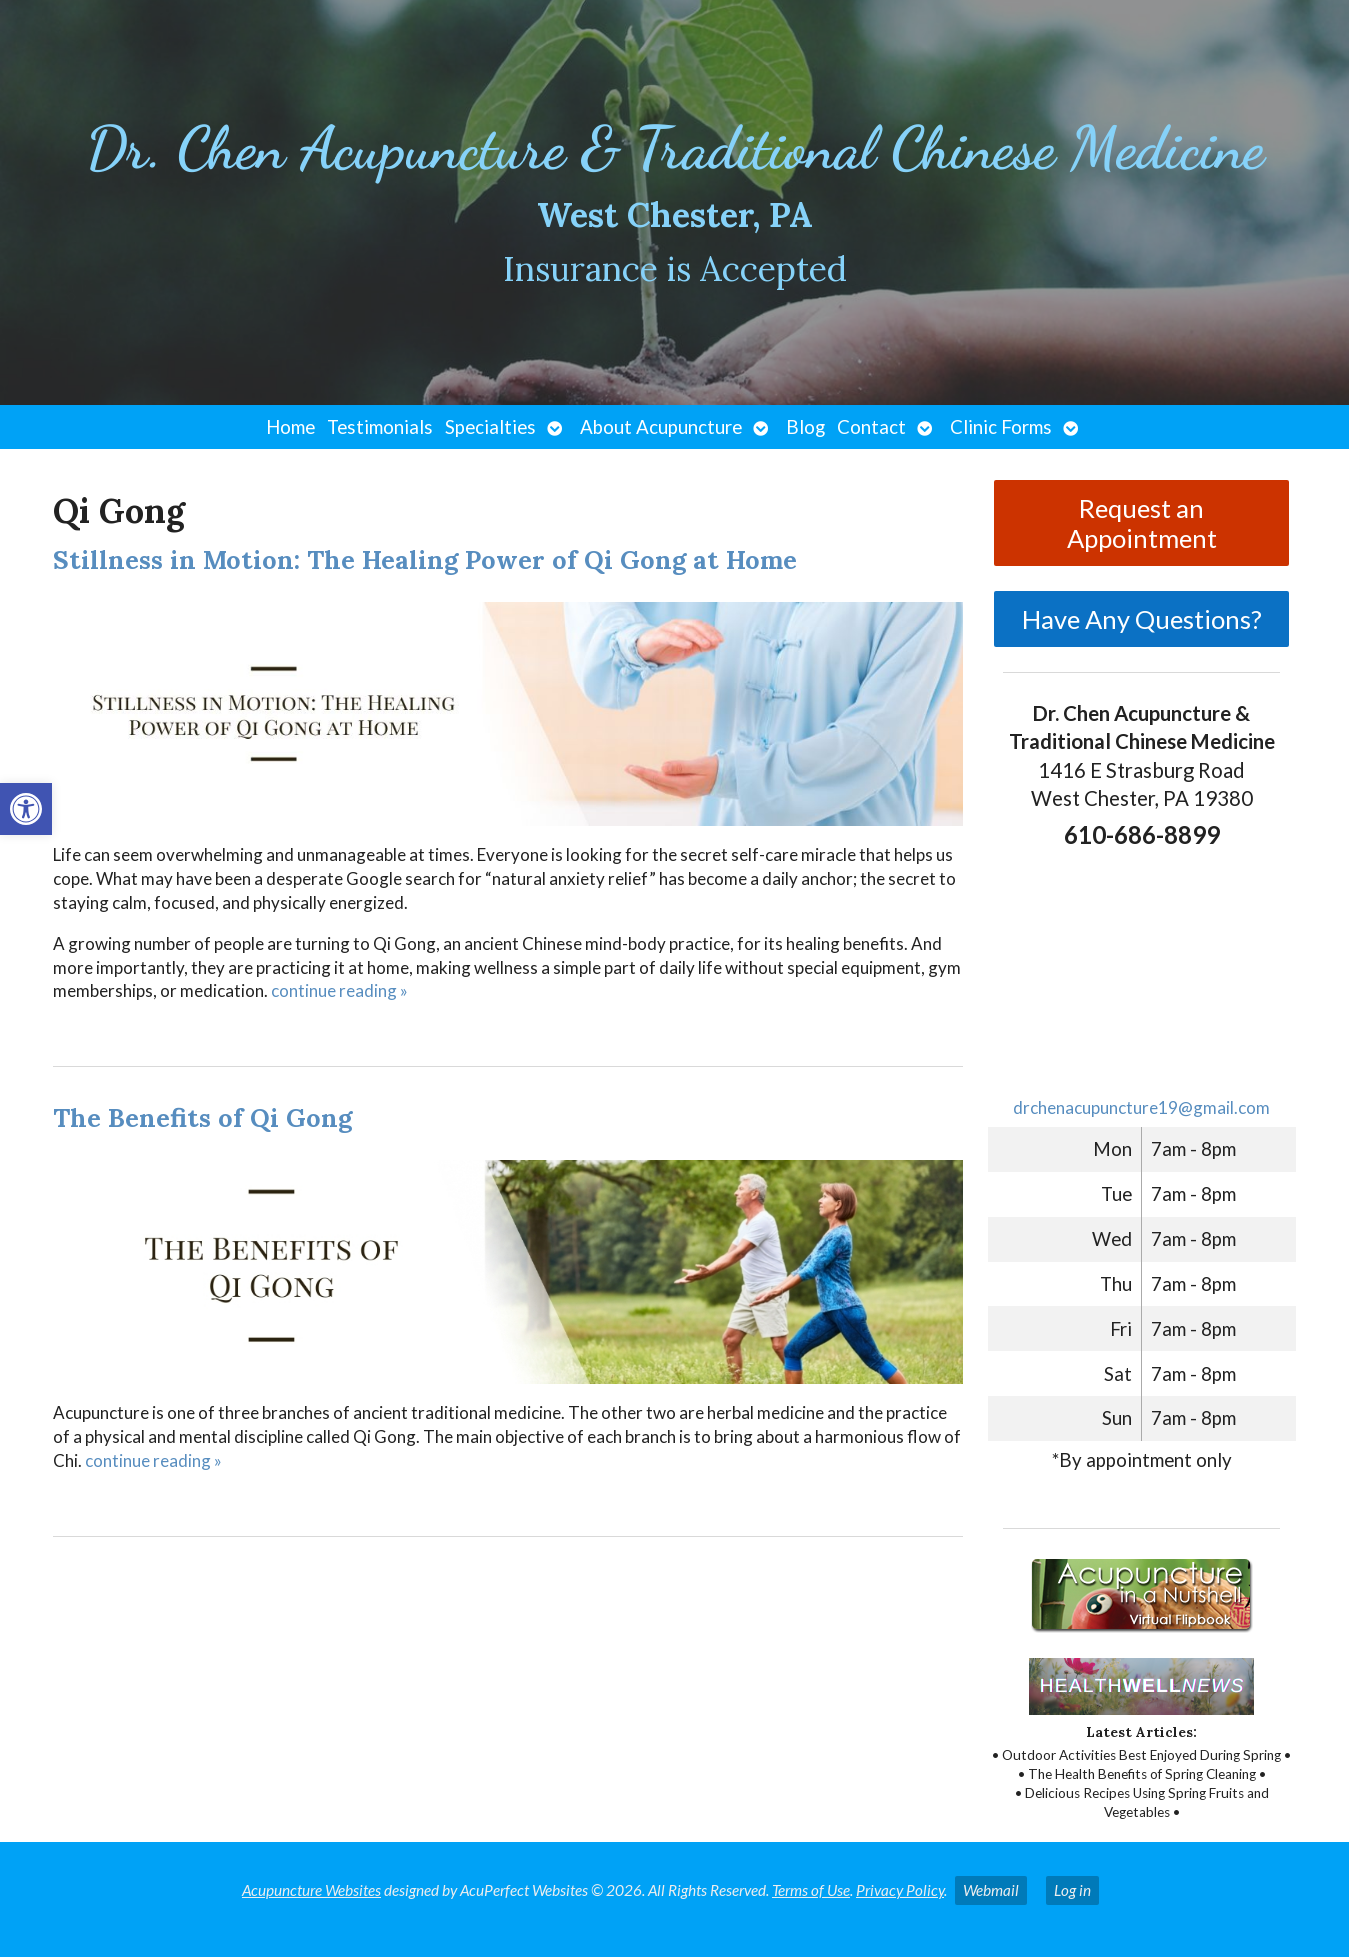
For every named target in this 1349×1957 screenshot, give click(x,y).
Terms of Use (811, 1890)
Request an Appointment (1142, 523)
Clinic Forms (1001, 427)
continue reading (339, 990)
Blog (805, 427)
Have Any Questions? (1142, 619)
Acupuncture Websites (311, 1890)
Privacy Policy (900, 1890)
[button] (26, 809)
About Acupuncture (661, 427)
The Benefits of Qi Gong (202, 1117)
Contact (871, 427)
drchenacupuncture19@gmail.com (1141, 1107)
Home (290, 427)
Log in (1072, 1890)
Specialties (490, 427)
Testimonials (380, 427)
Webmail (991, 1890)
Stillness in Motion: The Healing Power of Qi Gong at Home (425, 559)
